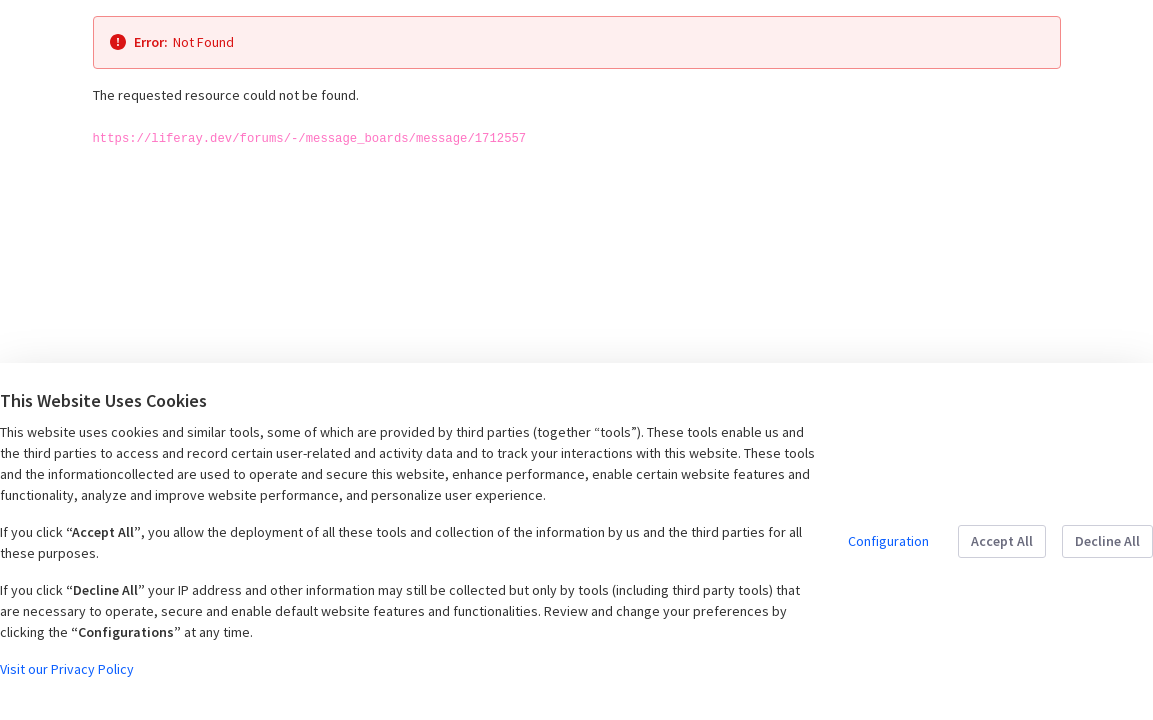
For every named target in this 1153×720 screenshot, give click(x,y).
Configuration (888, 541)
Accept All (1002, 541)
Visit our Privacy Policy (67, 669)
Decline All (1107, 541)
